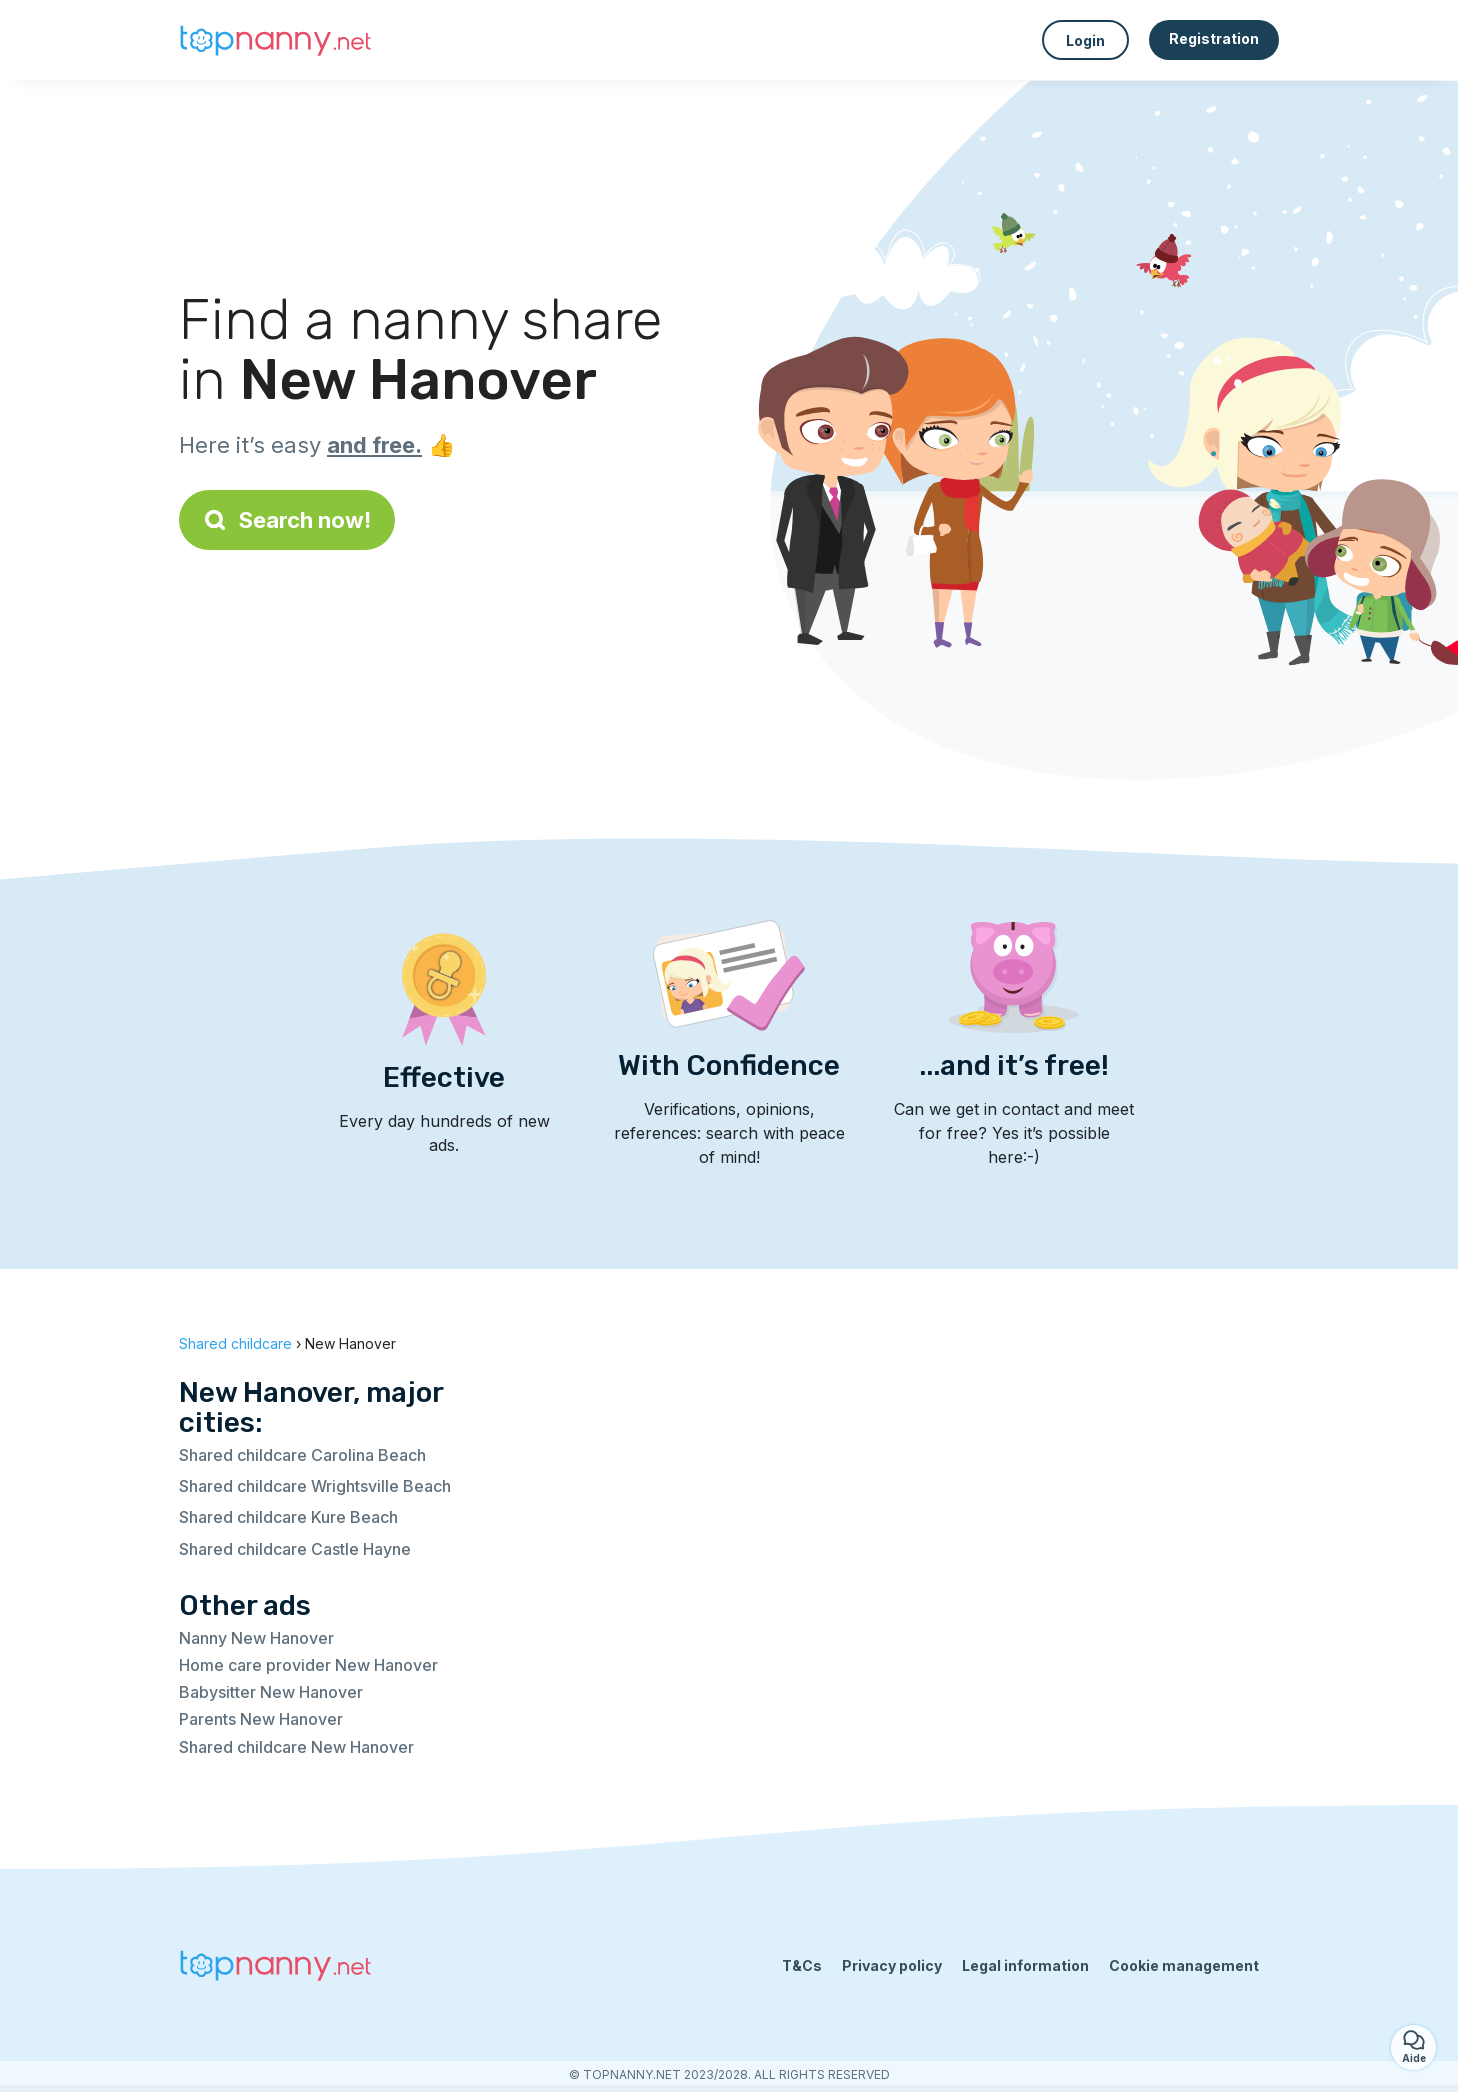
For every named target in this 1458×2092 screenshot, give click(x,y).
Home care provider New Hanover (308, 1665)
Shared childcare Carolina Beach (302, 1455)
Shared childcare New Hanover (296, 1747)
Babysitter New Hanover (271, 1692)
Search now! (287, 520)
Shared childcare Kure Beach (288, 1517)
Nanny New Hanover (256, 1638)
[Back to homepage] (279, 40)
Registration (1214, 38)
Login (1085, 40)
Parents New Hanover (261, 1719)
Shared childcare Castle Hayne (295, 1549)
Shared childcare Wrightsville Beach (315, 1486)
